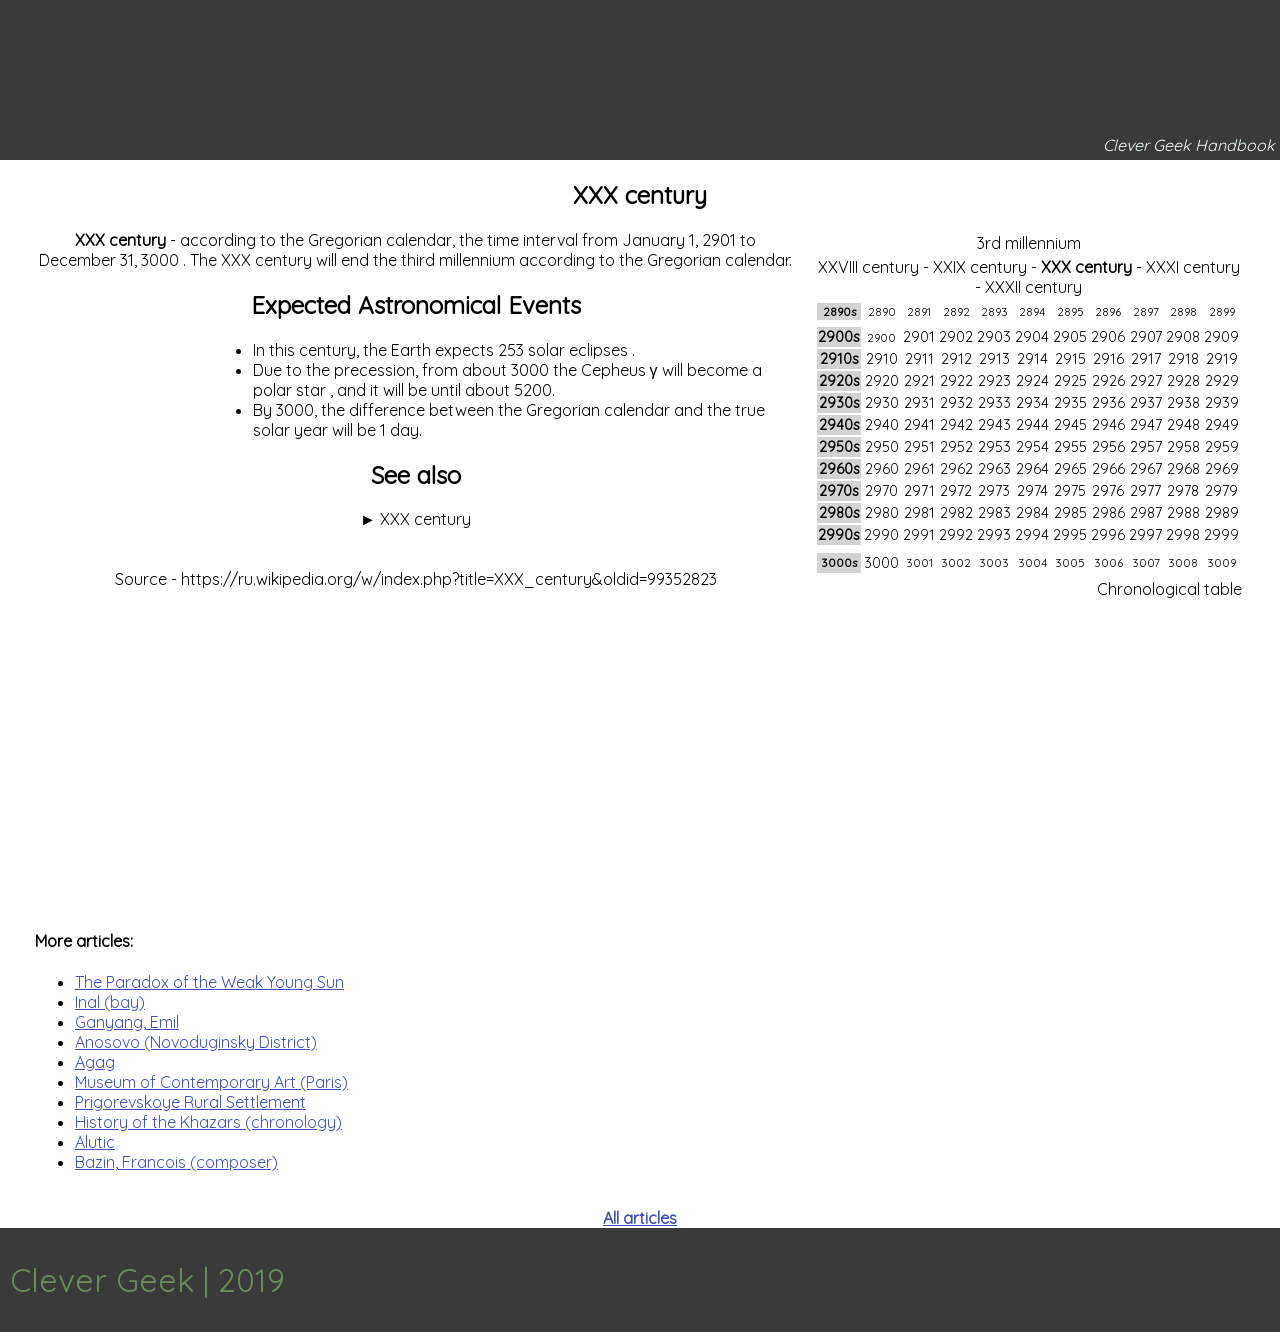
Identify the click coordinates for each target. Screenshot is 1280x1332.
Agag (95, 1062)
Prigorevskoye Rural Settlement (190, 1102)
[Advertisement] (640, 750)
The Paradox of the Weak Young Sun (209, 982)
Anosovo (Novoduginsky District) (196, 1042)
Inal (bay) (110, 1002)
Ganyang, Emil (127, 1022)
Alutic (95, 1142)
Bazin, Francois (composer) (176, 1162)
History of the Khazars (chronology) (208, 1122)
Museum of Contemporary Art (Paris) (211, 1082)
